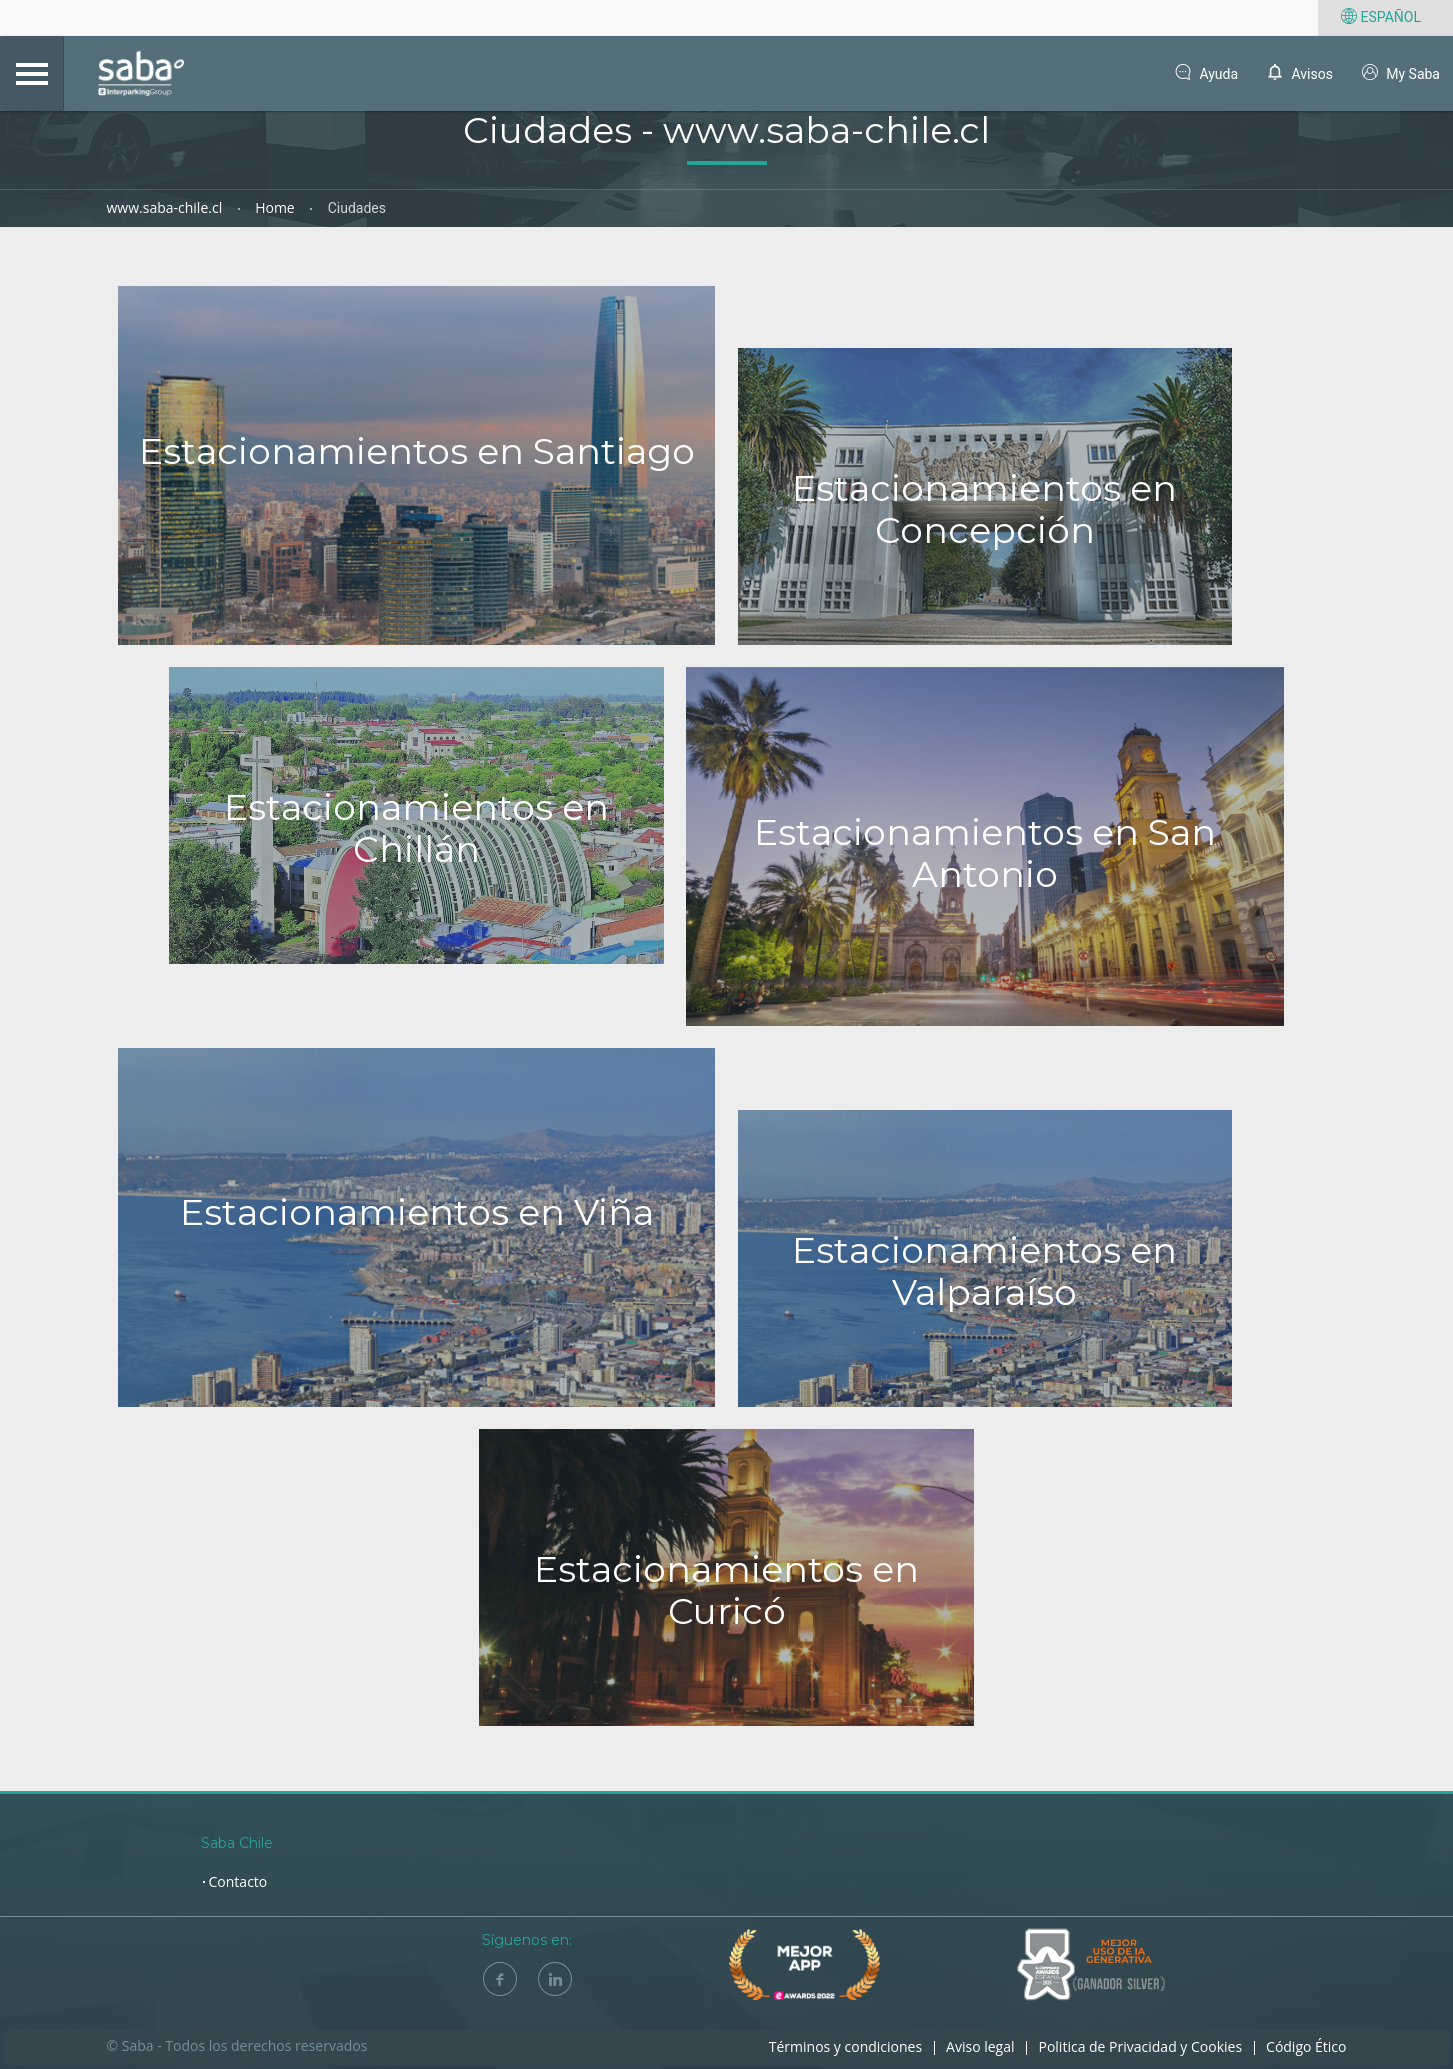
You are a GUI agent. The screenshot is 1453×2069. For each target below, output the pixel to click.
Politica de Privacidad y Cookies (1140, 2046)
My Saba (1399, 74)
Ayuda (1205, 74)
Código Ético (1306, 2046)
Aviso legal (980, 2046)
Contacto (238, 1881)
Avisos (1298, 74)
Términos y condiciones (845, 2046)
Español (1379, 18)
